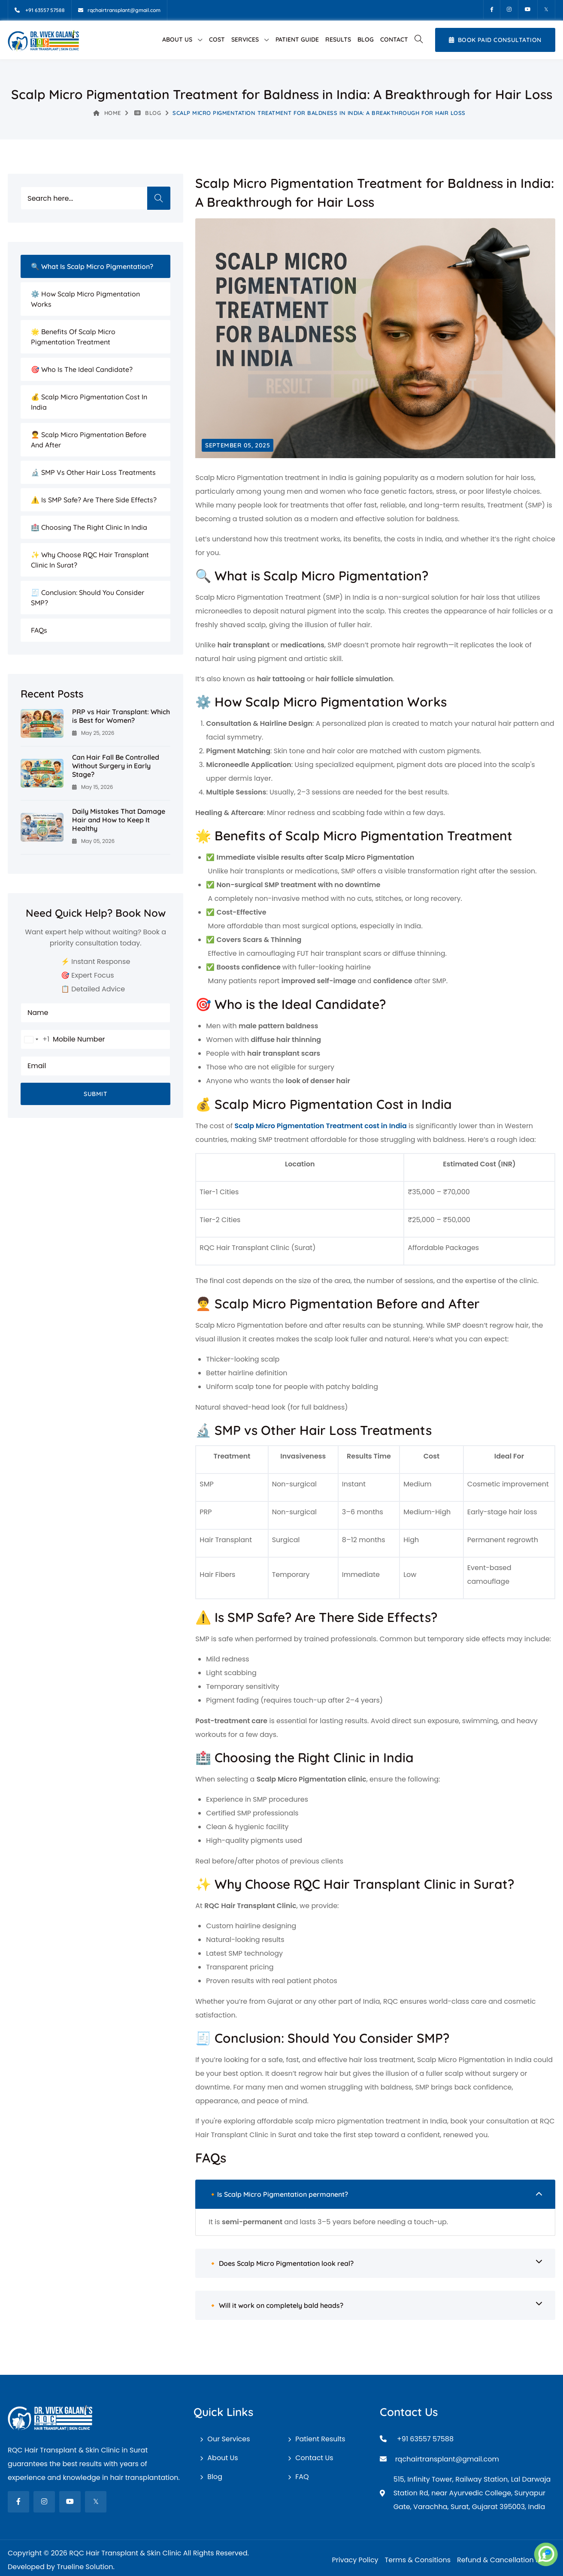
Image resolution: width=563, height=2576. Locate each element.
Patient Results (320, 2439)
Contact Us (314, 2458)
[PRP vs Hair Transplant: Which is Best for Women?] (42, 723)
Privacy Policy (355, 2560)
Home (107, 112)
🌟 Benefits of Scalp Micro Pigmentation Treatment (73, 336)
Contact (394, 39)
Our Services (228, 2439)
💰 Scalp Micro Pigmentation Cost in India (89, 402)
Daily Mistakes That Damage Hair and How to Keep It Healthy (118, 820)
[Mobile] (40, 10)
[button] (418, 39)
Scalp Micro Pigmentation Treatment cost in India (321, 1126)
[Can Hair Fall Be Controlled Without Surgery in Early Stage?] (42, 773)
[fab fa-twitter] (95, 2502)
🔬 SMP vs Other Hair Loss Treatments (93, 472)
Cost (217, 39)
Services (245, 39)
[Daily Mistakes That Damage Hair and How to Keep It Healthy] (42, 827)
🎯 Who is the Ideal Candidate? (82, 369)
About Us (177, 39)
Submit (95, 1094)
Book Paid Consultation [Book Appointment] (495, 40)
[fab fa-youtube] (70, 2502)
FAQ (302, 2477)
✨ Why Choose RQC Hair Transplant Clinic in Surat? (90, 559)
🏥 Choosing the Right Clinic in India (89, 527)
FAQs (39, 630)
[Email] (119, 10)
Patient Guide (297, 39)
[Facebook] (492, 9)
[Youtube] (527, 9)
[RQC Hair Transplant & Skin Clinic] (43, 40)
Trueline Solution (85, 2567)
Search (158, 198)
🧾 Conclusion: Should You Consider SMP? (87, 597)
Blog (365, 39)
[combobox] (35, 1039)
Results (338, 39)
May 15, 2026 (92, 787)
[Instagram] (509, 9)
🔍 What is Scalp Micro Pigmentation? (92, 266)
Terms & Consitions (418, 2560)
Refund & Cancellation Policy (506, 2560)
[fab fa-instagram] (44, 2502)
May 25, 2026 (93, 733)
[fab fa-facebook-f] (18, 2502)
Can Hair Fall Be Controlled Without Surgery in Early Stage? (115, 766)
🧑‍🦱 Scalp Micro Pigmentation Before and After (88, 439)
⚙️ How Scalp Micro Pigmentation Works (85, 299)
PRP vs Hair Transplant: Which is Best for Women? (121, 716)
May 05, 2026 (93, 841)
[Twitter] (546, 9)
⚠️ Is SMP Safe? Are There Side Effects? (94, 499)
